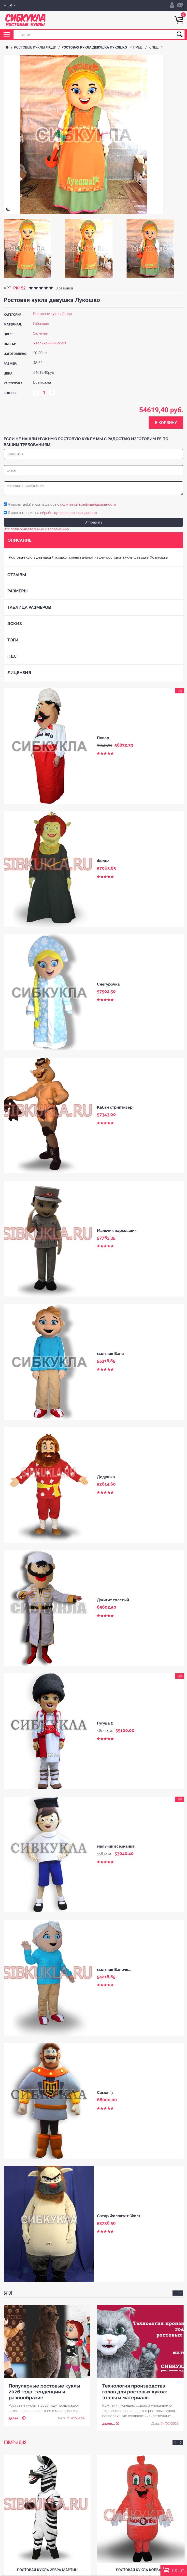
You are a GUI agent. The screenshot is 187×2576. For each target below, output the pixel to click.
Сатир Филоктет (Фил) (118, 2215)
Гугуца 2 (105, 1723)
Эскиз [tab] (14, 623)
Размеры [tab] (17, 590)
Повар (103, 738)
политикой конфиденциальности (88, 504)
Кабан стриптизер (115, 1107)
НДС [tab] (12, 656)
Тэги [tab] (12, 640)
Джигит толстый (113, 1600)
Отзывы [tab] (16, 574)
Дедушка (106, 1477)
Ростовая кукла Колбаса (141, 2570)
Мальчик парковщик (117, 1230)
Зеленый (40, 333)
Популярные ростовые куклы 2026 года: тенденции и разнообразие (44, 2392)
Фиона (103, 861)
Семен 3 (105, 2092)
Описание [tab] (19, 540)
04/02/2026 (170, 2424)
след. (155, 48)
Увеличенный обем (49, 343)
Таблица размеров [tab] (29, 607)
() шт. (173, 2570)
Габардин (41, 323)
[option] (32, 248)
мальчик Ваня (110, 1353)
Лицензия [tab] (19, 672)
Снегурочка (108, 984)
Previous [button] (175, 2293)
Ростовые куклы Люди (35, 48)
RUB (8, 5)
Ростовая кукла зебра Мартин (47, 2570)
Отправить (93, 522)
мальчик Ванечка (114, 1969)
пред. (139, 48)
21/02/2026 (76, 2418)
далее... (15, 2418)
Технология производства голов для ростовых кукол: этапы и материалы (134, 2392)
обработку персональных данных (68, 513)
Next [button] (180, 2293)
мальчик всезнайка (116, 1846)
